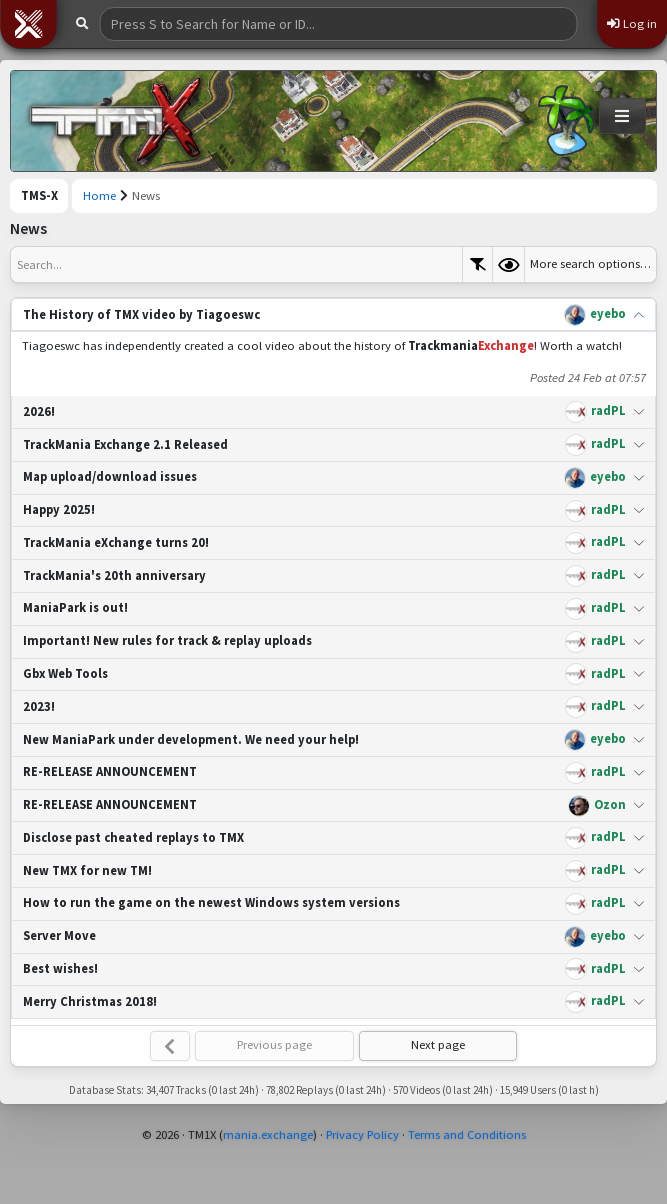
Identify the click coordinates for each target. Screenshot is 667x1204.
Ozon (610, 804)
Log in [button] (632, 23)
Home (99, 195)
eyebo (608, 313)
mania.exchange (268, 1134)
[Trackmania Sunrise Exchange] (116, 121)
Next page (438, 1044)
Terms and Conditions (467, 1134)
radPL (608, 410)
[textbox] (236, 264)
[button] (28, 24)
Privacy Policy (362, 1134)
